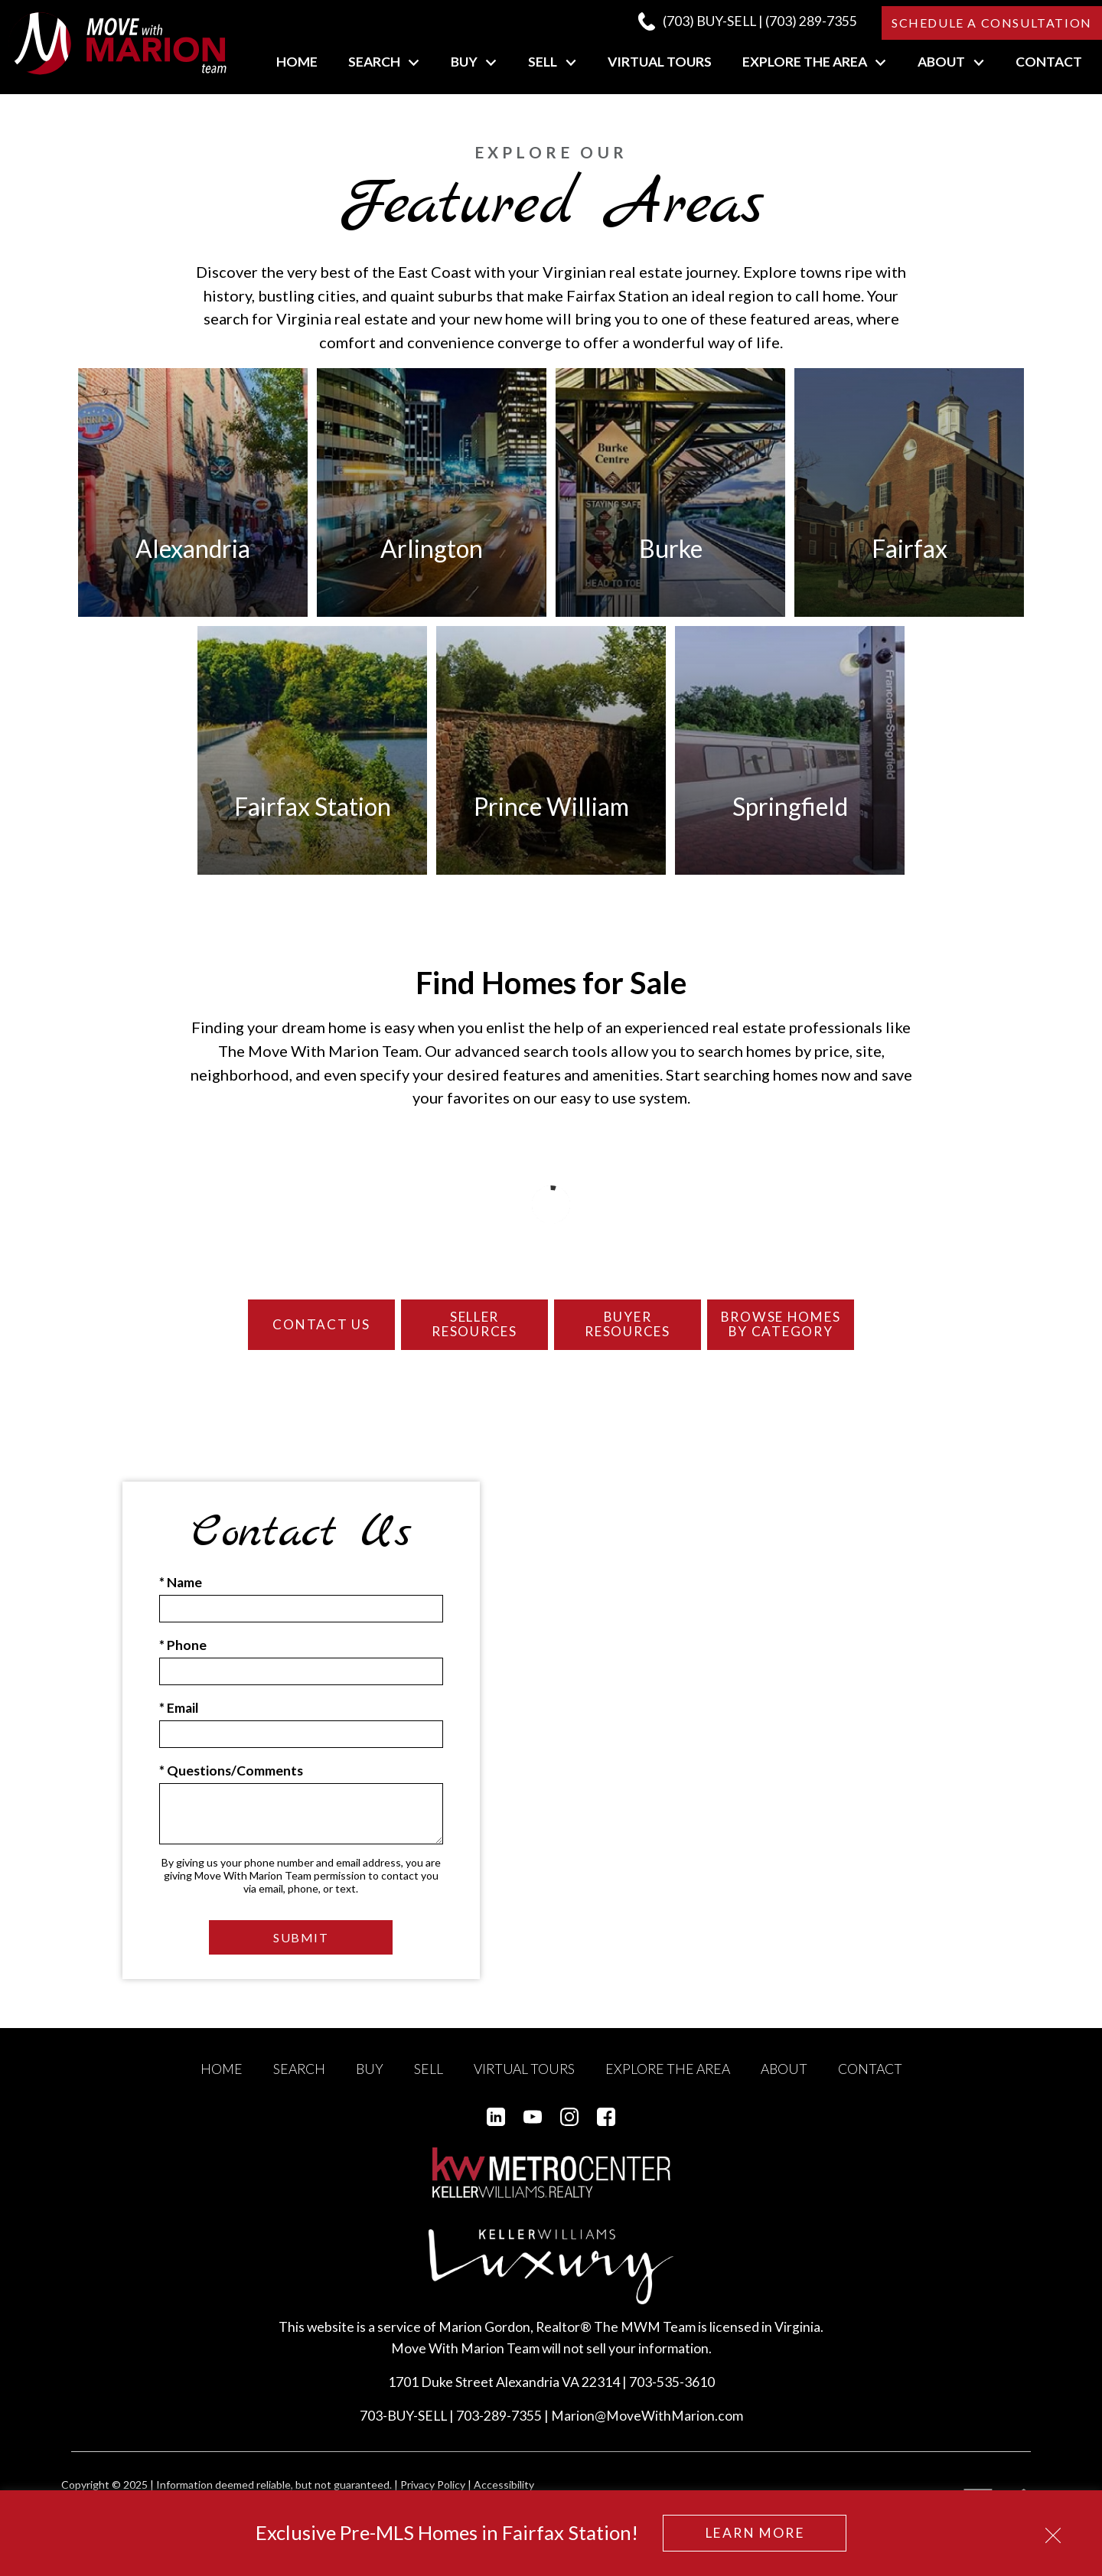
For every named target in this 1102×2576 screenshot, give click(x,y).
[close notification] (1053, 2530)
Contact (1049, 62)
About (784, 2084)
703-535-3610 (672, 2398)
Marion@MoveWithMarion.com (647, 2432)
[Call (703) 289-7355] (747, 21)
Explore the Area (667, 2084)
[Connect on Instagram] (569, 2132)
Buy (369, 2084)
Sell (428, 2084)
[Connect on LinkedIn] (496, 2132)
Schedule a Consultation (992, 22)
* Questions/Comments (231, 1787)
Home (297, 62)
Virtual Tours (660, 62)
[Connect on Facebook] (606, 2132)
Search (299, 2084)
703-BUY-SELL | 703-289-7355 (451, 2432)
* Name (180, 1598)
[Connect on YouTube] (532, 2132)
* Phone (183, 1660)
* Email (179, 1724)
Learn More (755, 2533)
